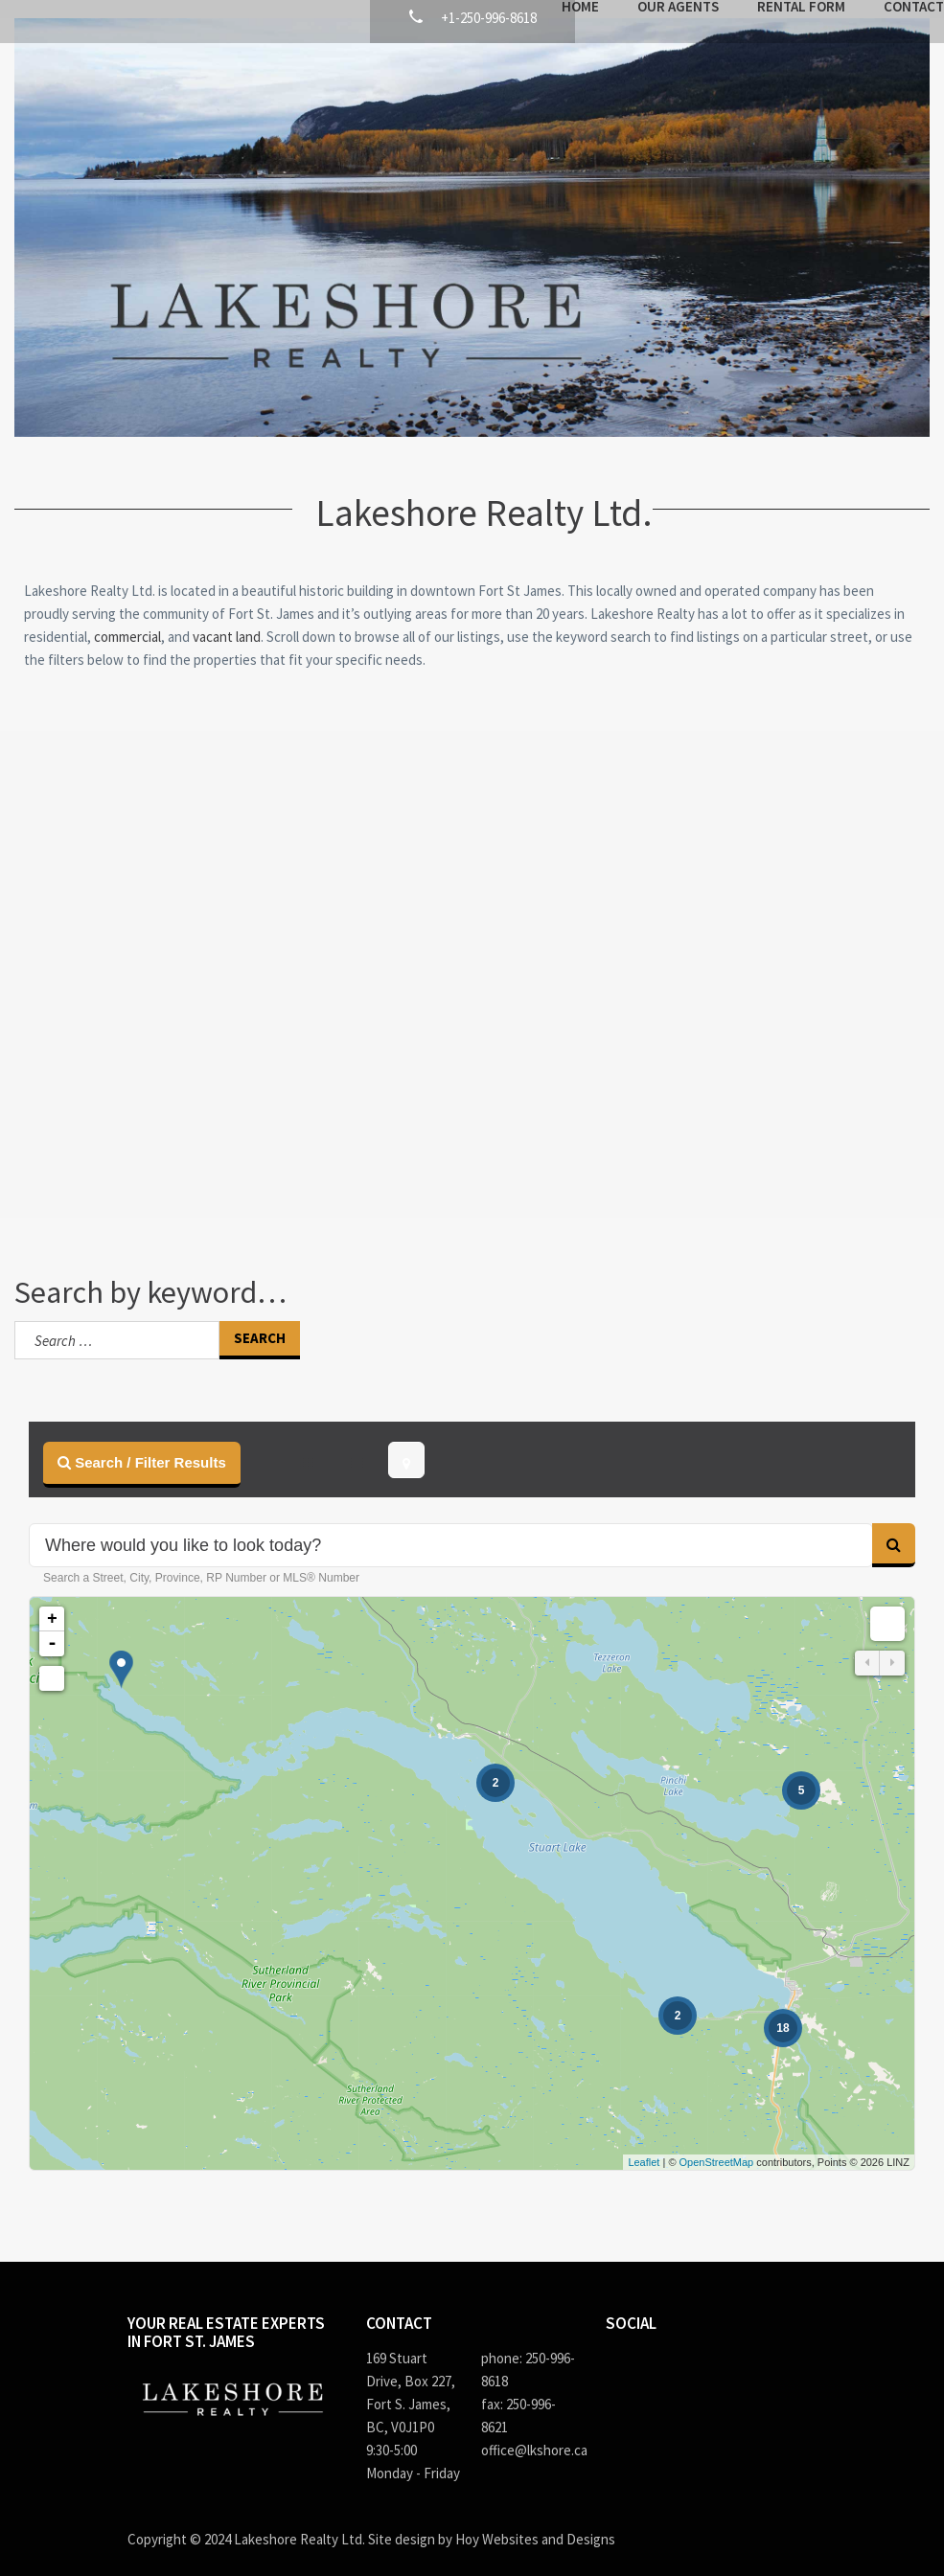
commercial (127, 618)
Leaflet (643, 2144)
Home (453, 75)
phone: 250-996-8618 (528, 2351)
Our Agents (551, 75)
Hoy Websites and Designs (535, 2521)
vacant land (227, 618)
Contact (787, 75)
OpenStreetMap (716, 2144)
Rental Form (675, 75)
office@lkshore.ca (529, 2432)
